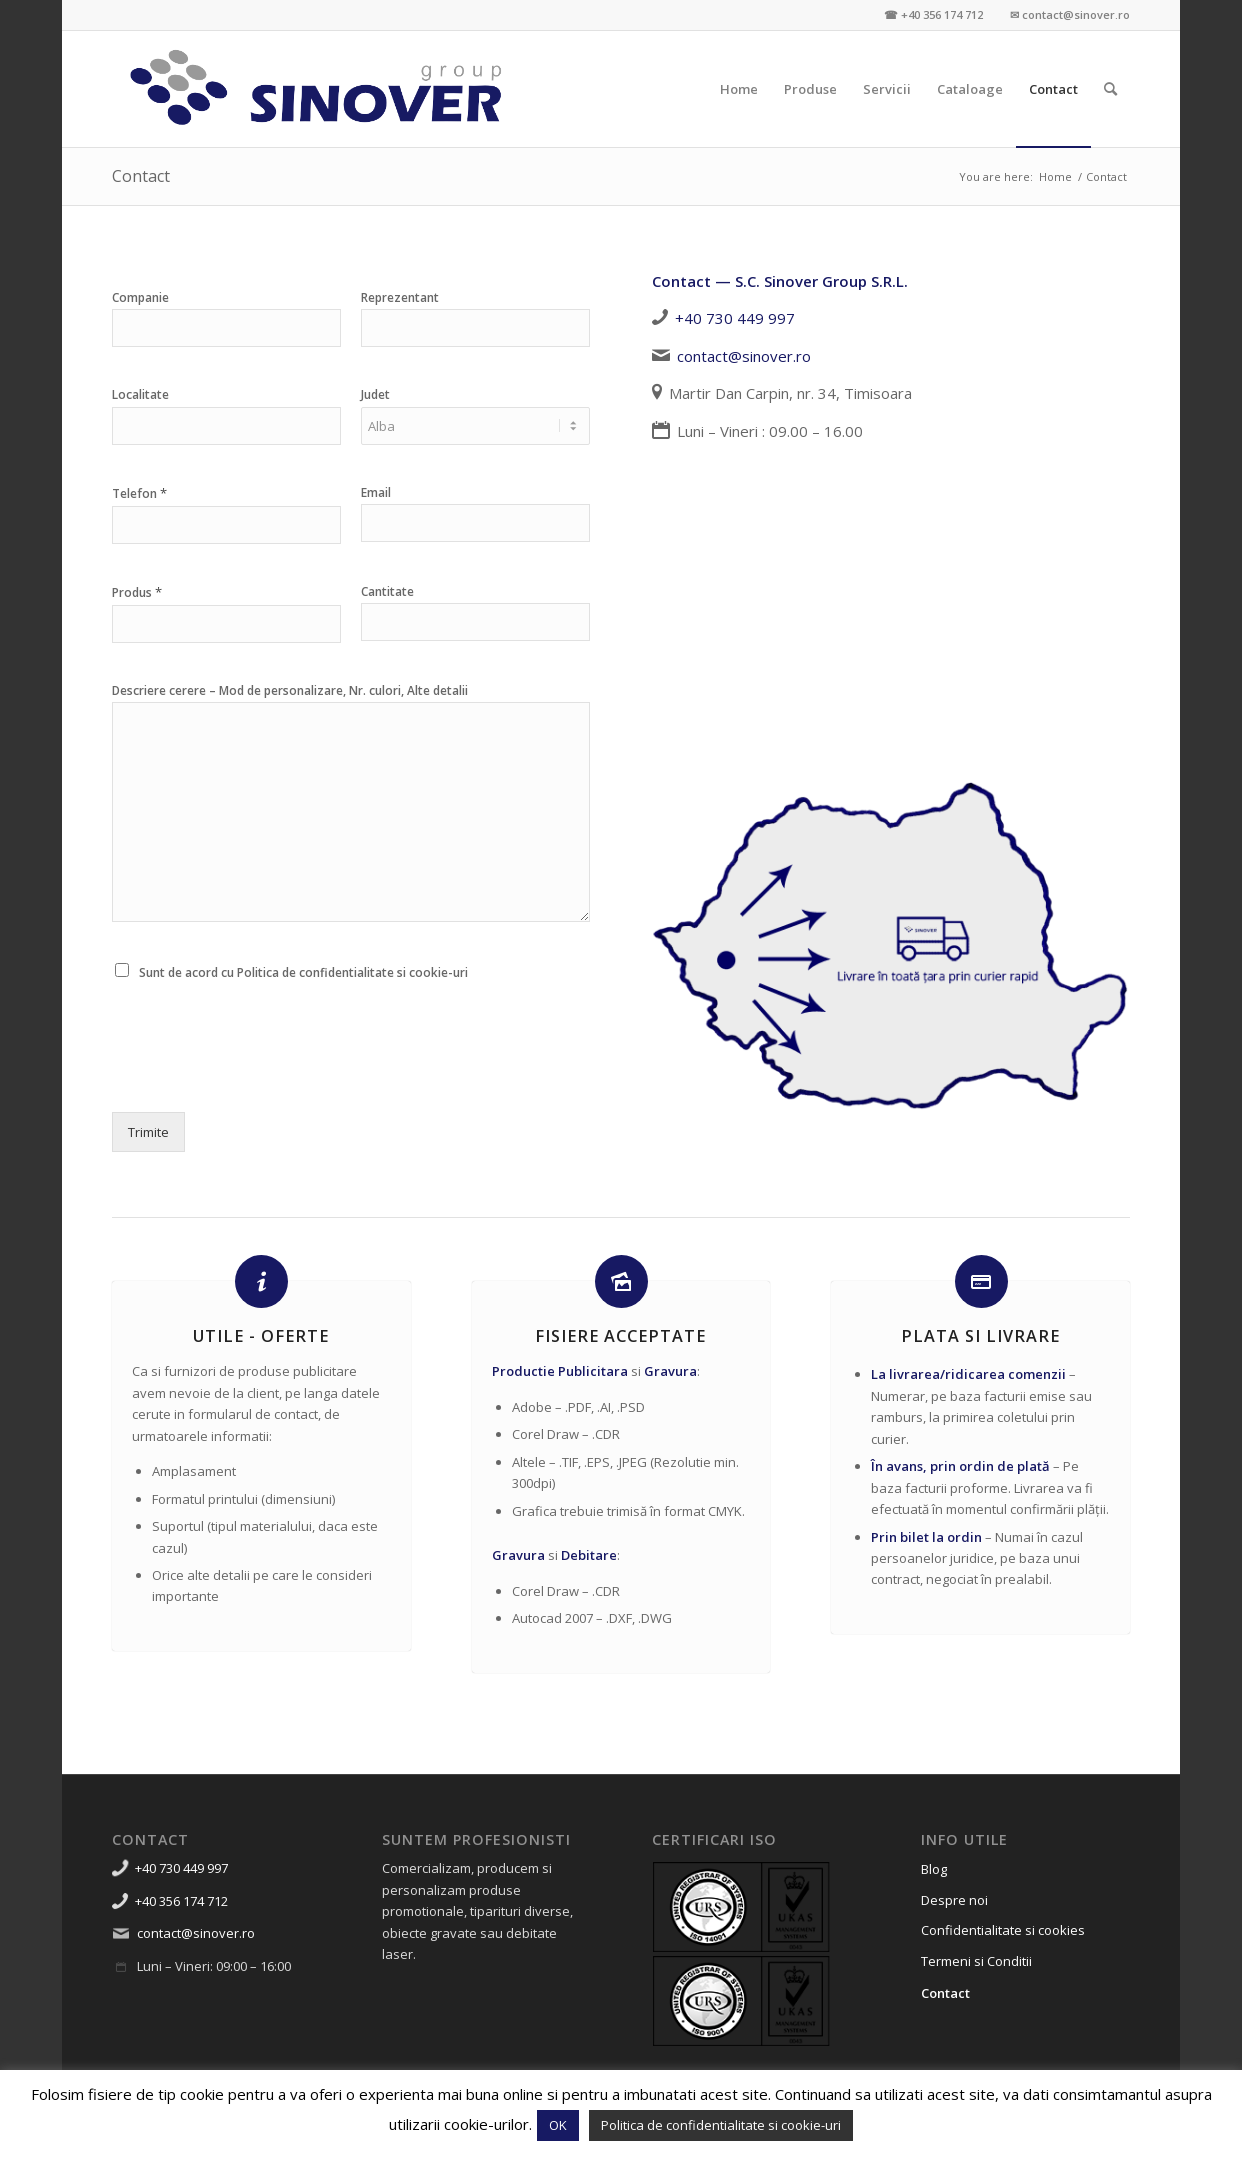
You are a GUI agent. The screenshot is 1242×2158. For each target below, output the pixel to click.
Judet (375, 395)
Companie (140, 298)
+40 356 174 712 (181, 1901)
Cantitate (387, 592)
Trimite (148, 1132)
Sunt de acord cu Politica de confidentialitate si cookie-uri (303, 972)
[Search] (1110, 89)
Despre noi (954, 1900)
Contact (141, 176)
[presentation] (264, 1079)
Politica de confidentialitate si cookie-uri (721, 2125)
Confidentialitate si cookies (1003, 1930)
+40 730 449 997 (735, 318)
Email (376, 493)
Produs (137, 592)
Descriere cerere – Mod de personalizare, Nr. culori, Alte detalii (290, 691)
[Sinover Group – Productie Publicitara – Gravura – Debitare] (317, 89)
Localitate (140, 395)
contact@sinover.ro (744, 356)
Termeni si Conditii (976, 1961)
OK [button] (558, 2125)
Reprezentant (400, 298)
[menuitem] (739, 89)
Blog (934, 1869)
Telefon (139, 493)
